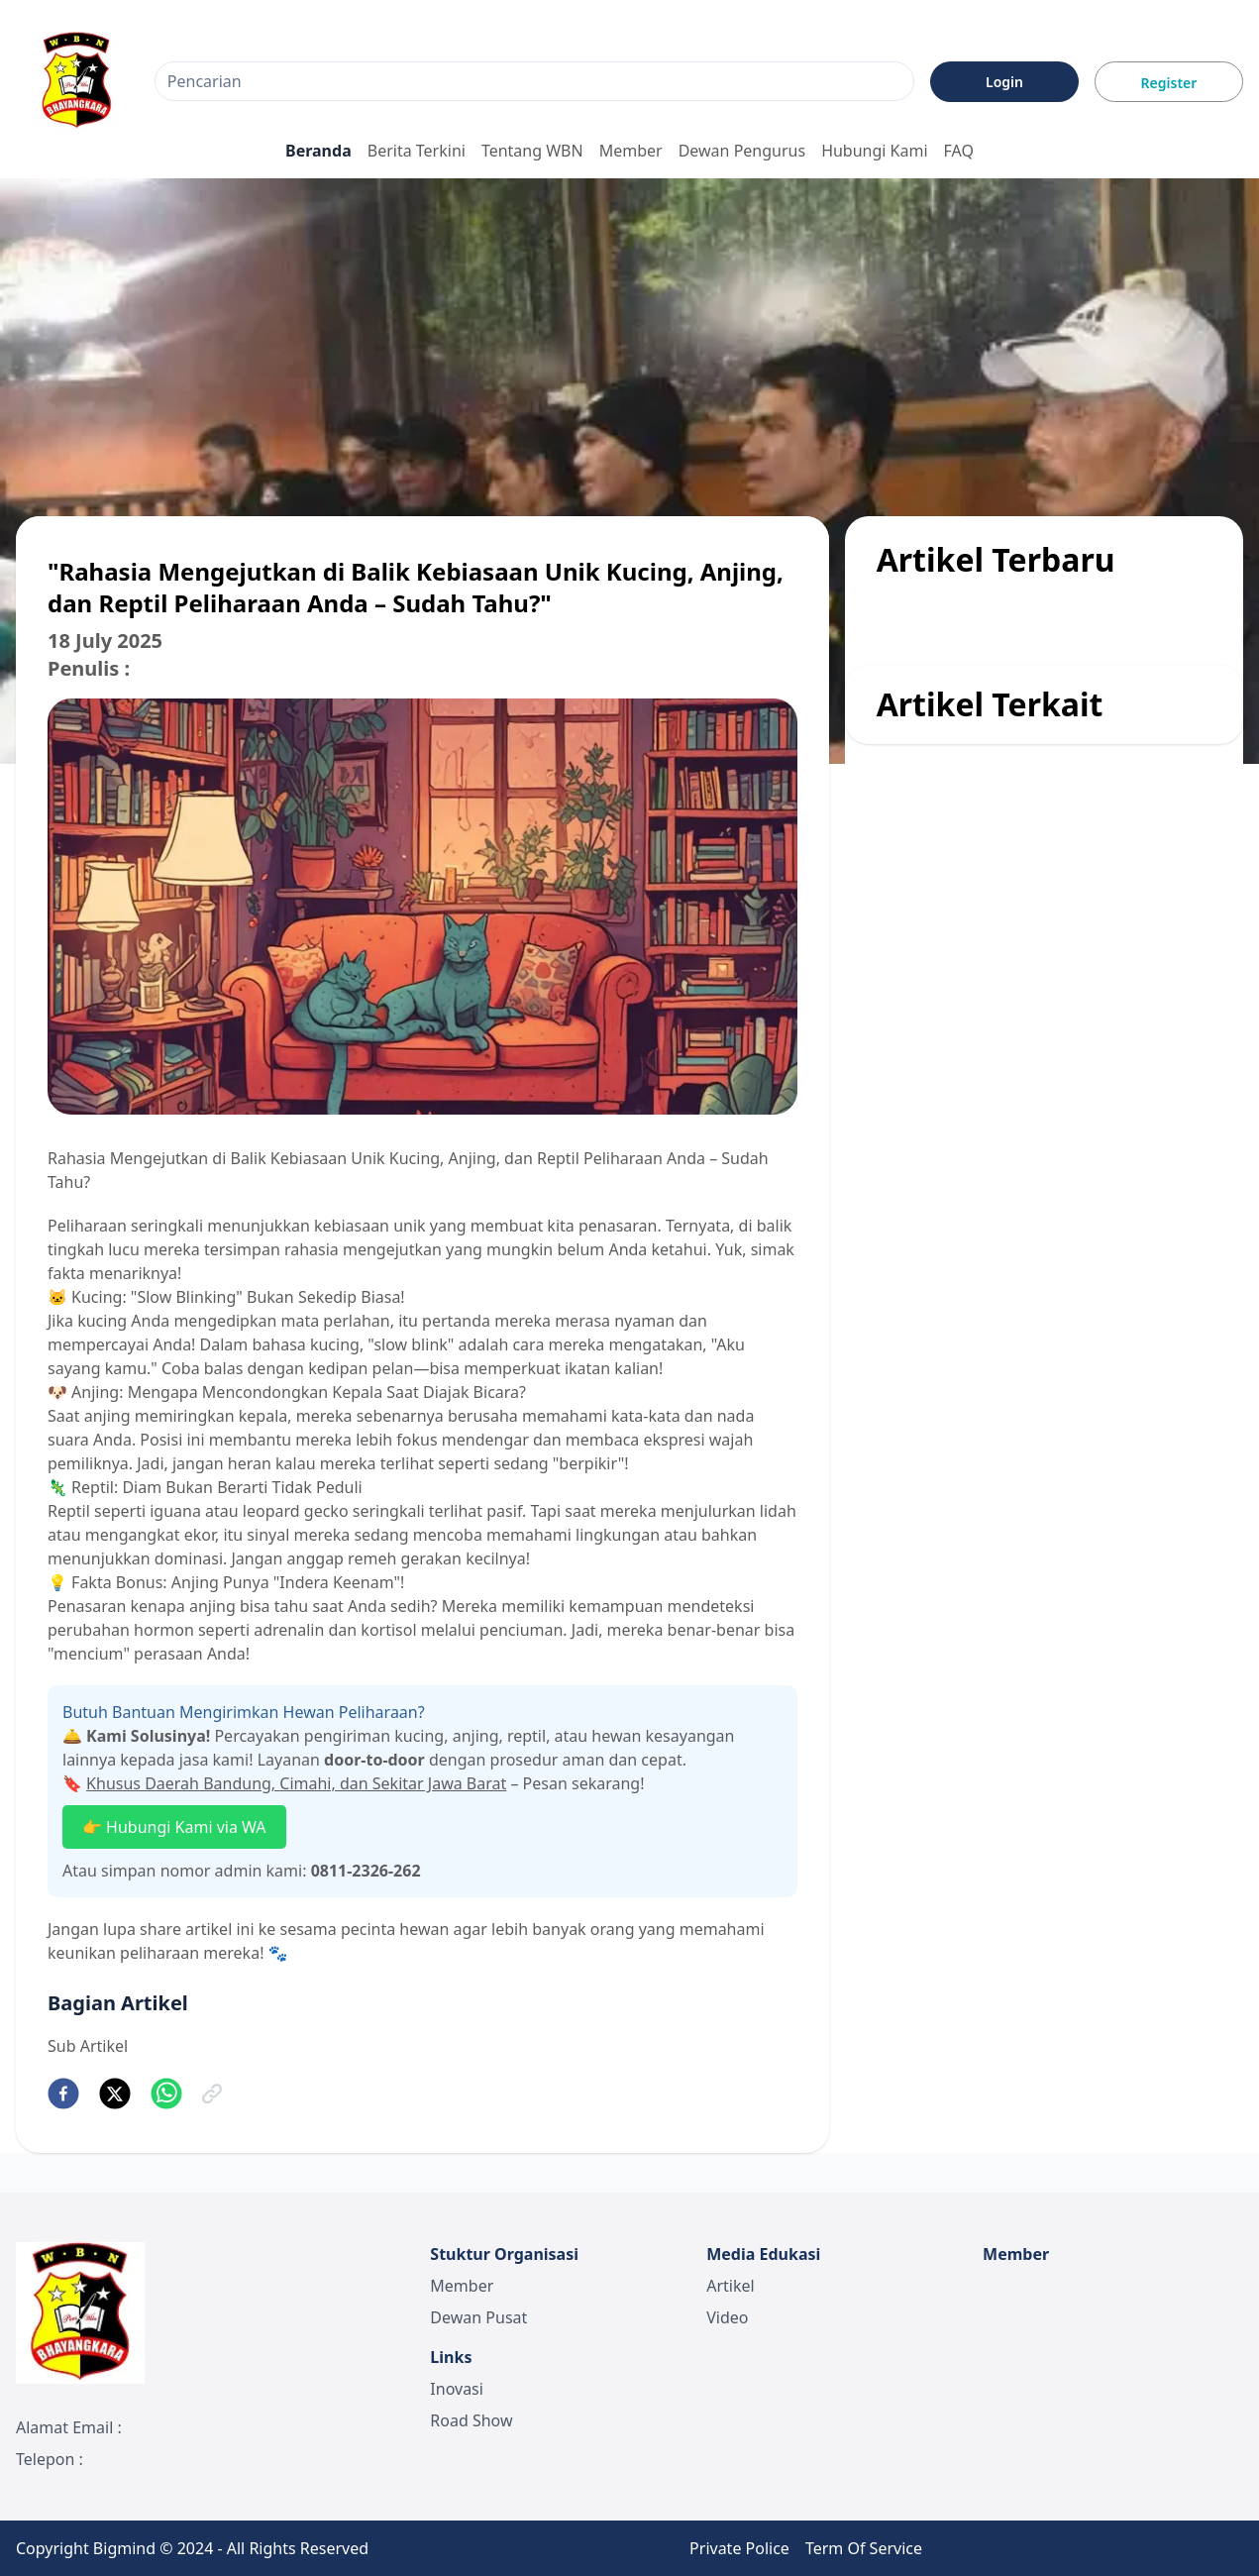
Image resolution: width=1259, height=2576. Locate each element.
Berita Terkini (416, 150)
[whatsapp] (166, 2093)
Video (727, 2317)
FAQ (959, 150)
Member (631, 150)
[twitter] (115, 2093)
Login (1004, 81)
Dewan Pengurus (742, 150)
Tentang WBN (532, 150)
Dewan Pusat (478, 2317)
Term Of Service (863, 2548)
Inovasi (456, 2389)
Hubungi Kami (874, 150)
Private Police (739, 2548)
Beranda (318, 150)
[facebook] (63, 2093)
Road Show (471, 2420)
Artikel (730, 2286)
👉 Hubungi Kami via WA (174, 1827)
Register (1169, 82)
